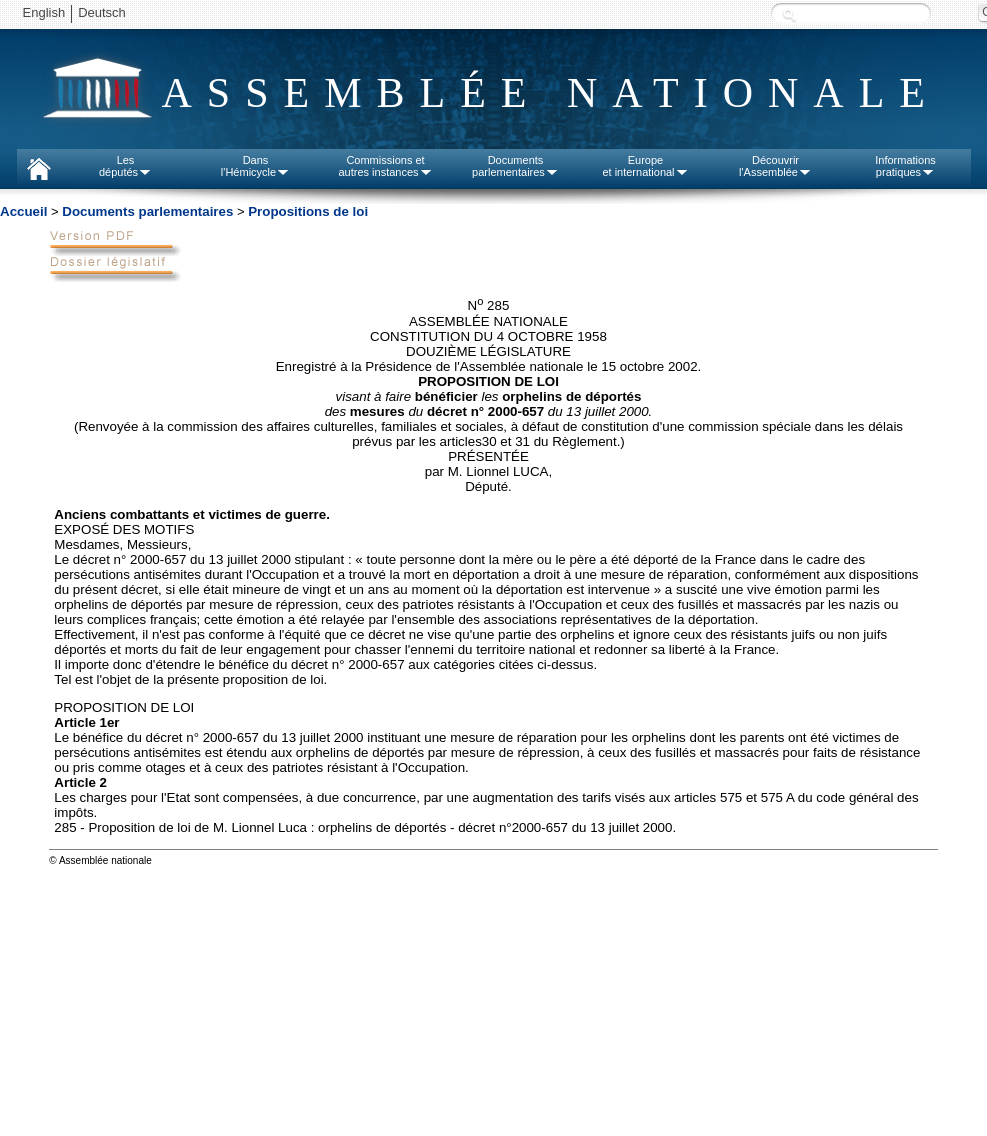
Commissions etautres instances (385, 166)
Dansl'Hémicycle (255, 166)
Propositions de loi (308, 211)
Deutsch (102, 12)
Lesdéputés (125, 166)
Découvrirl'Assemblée (775, 166)
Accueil (23, 211)
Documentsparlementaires (515, 166)
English (44, 12)
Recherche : (789, 14)
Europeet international (645, 166)
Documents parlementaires (147, 211)
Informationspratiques (905, 166)
